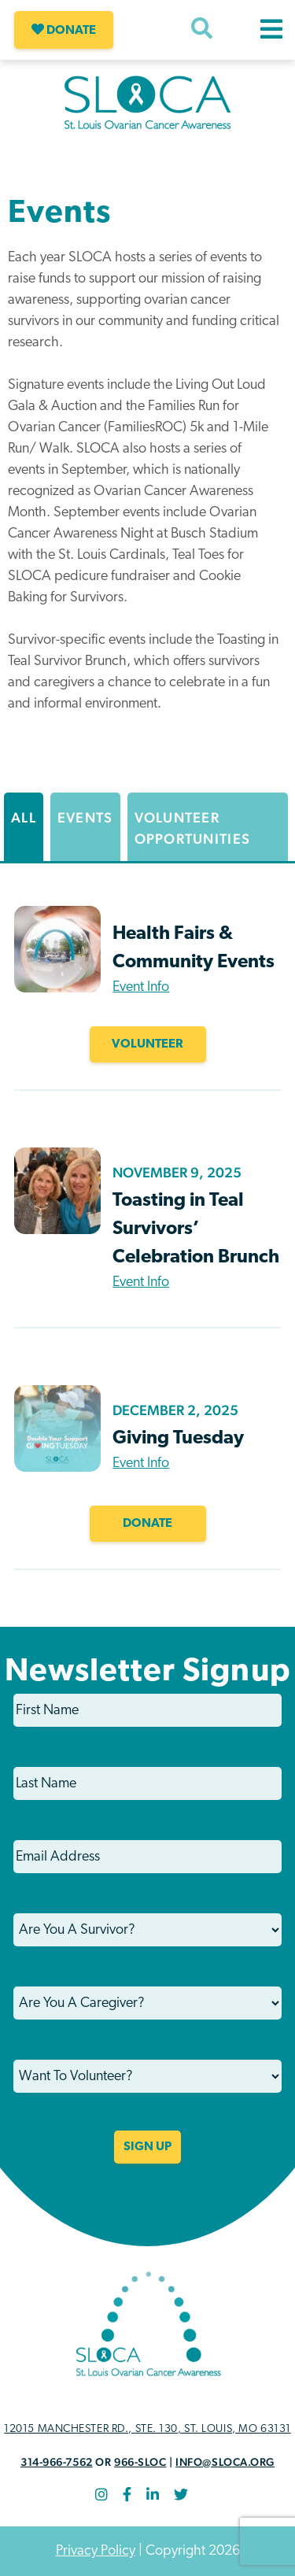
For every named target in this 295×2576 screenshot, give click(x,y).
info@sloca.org (225, 2462)
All (23, 817)
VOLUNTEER (147, 1044)
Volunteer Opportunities (193, 828)
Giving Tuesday (178, 1438)
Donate (63, 30)
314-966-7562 (56, 2462)
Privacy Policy (95, 2551)
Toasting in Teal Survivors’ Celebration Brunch (195, 1229)
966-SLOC (140, 2462)
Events (85, 817)
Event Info (140, 987)
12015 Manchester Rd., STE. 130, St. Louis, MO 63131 (147, 2429)
